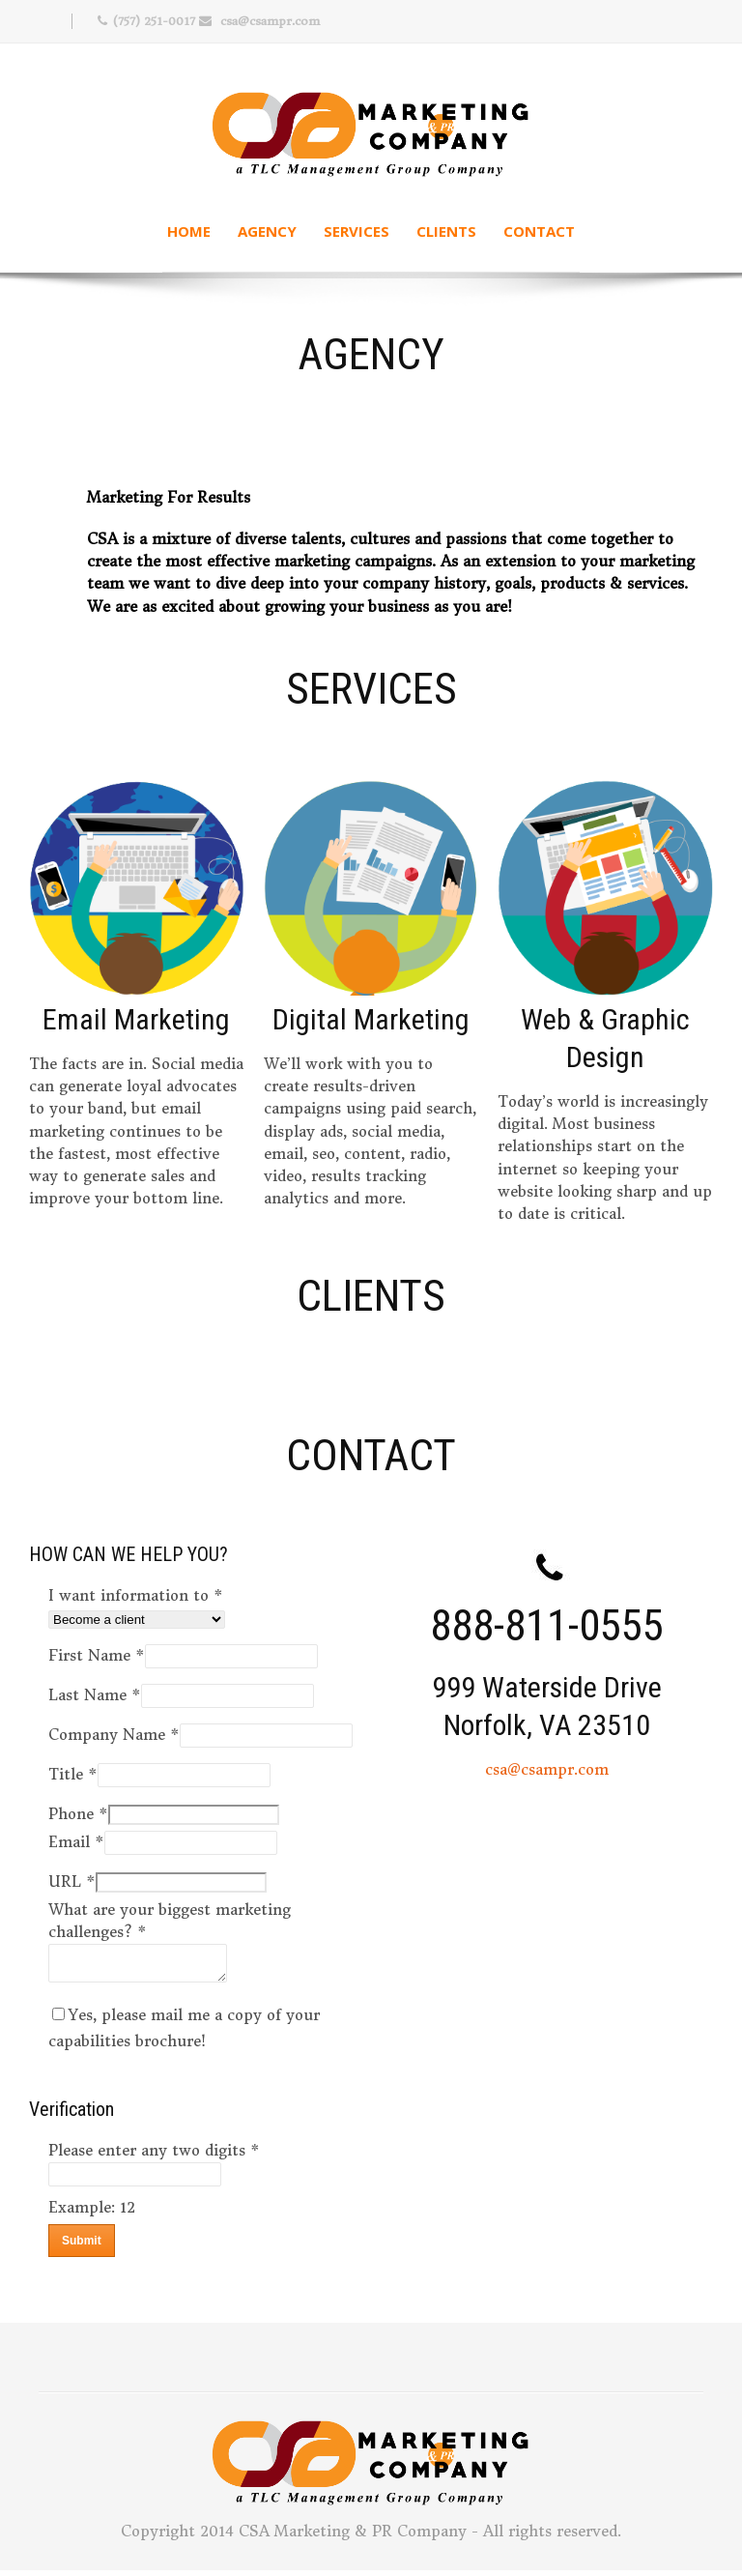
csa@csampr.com (270, 21)
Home (189, 231)
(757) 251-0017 (153, 21)
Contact (539, 231)
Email (76, 1842)
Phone (78, 1814)
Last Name (94, 1695)
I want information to (135, 1595)
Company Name (114, 1734)
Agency (267, 231)
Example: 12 (91, 2213)
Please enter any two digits (154, 2156)
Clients (446, 231)
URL (72, 1881)
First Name (96, 1655)
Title (73, 1774)
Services (356, 231)
